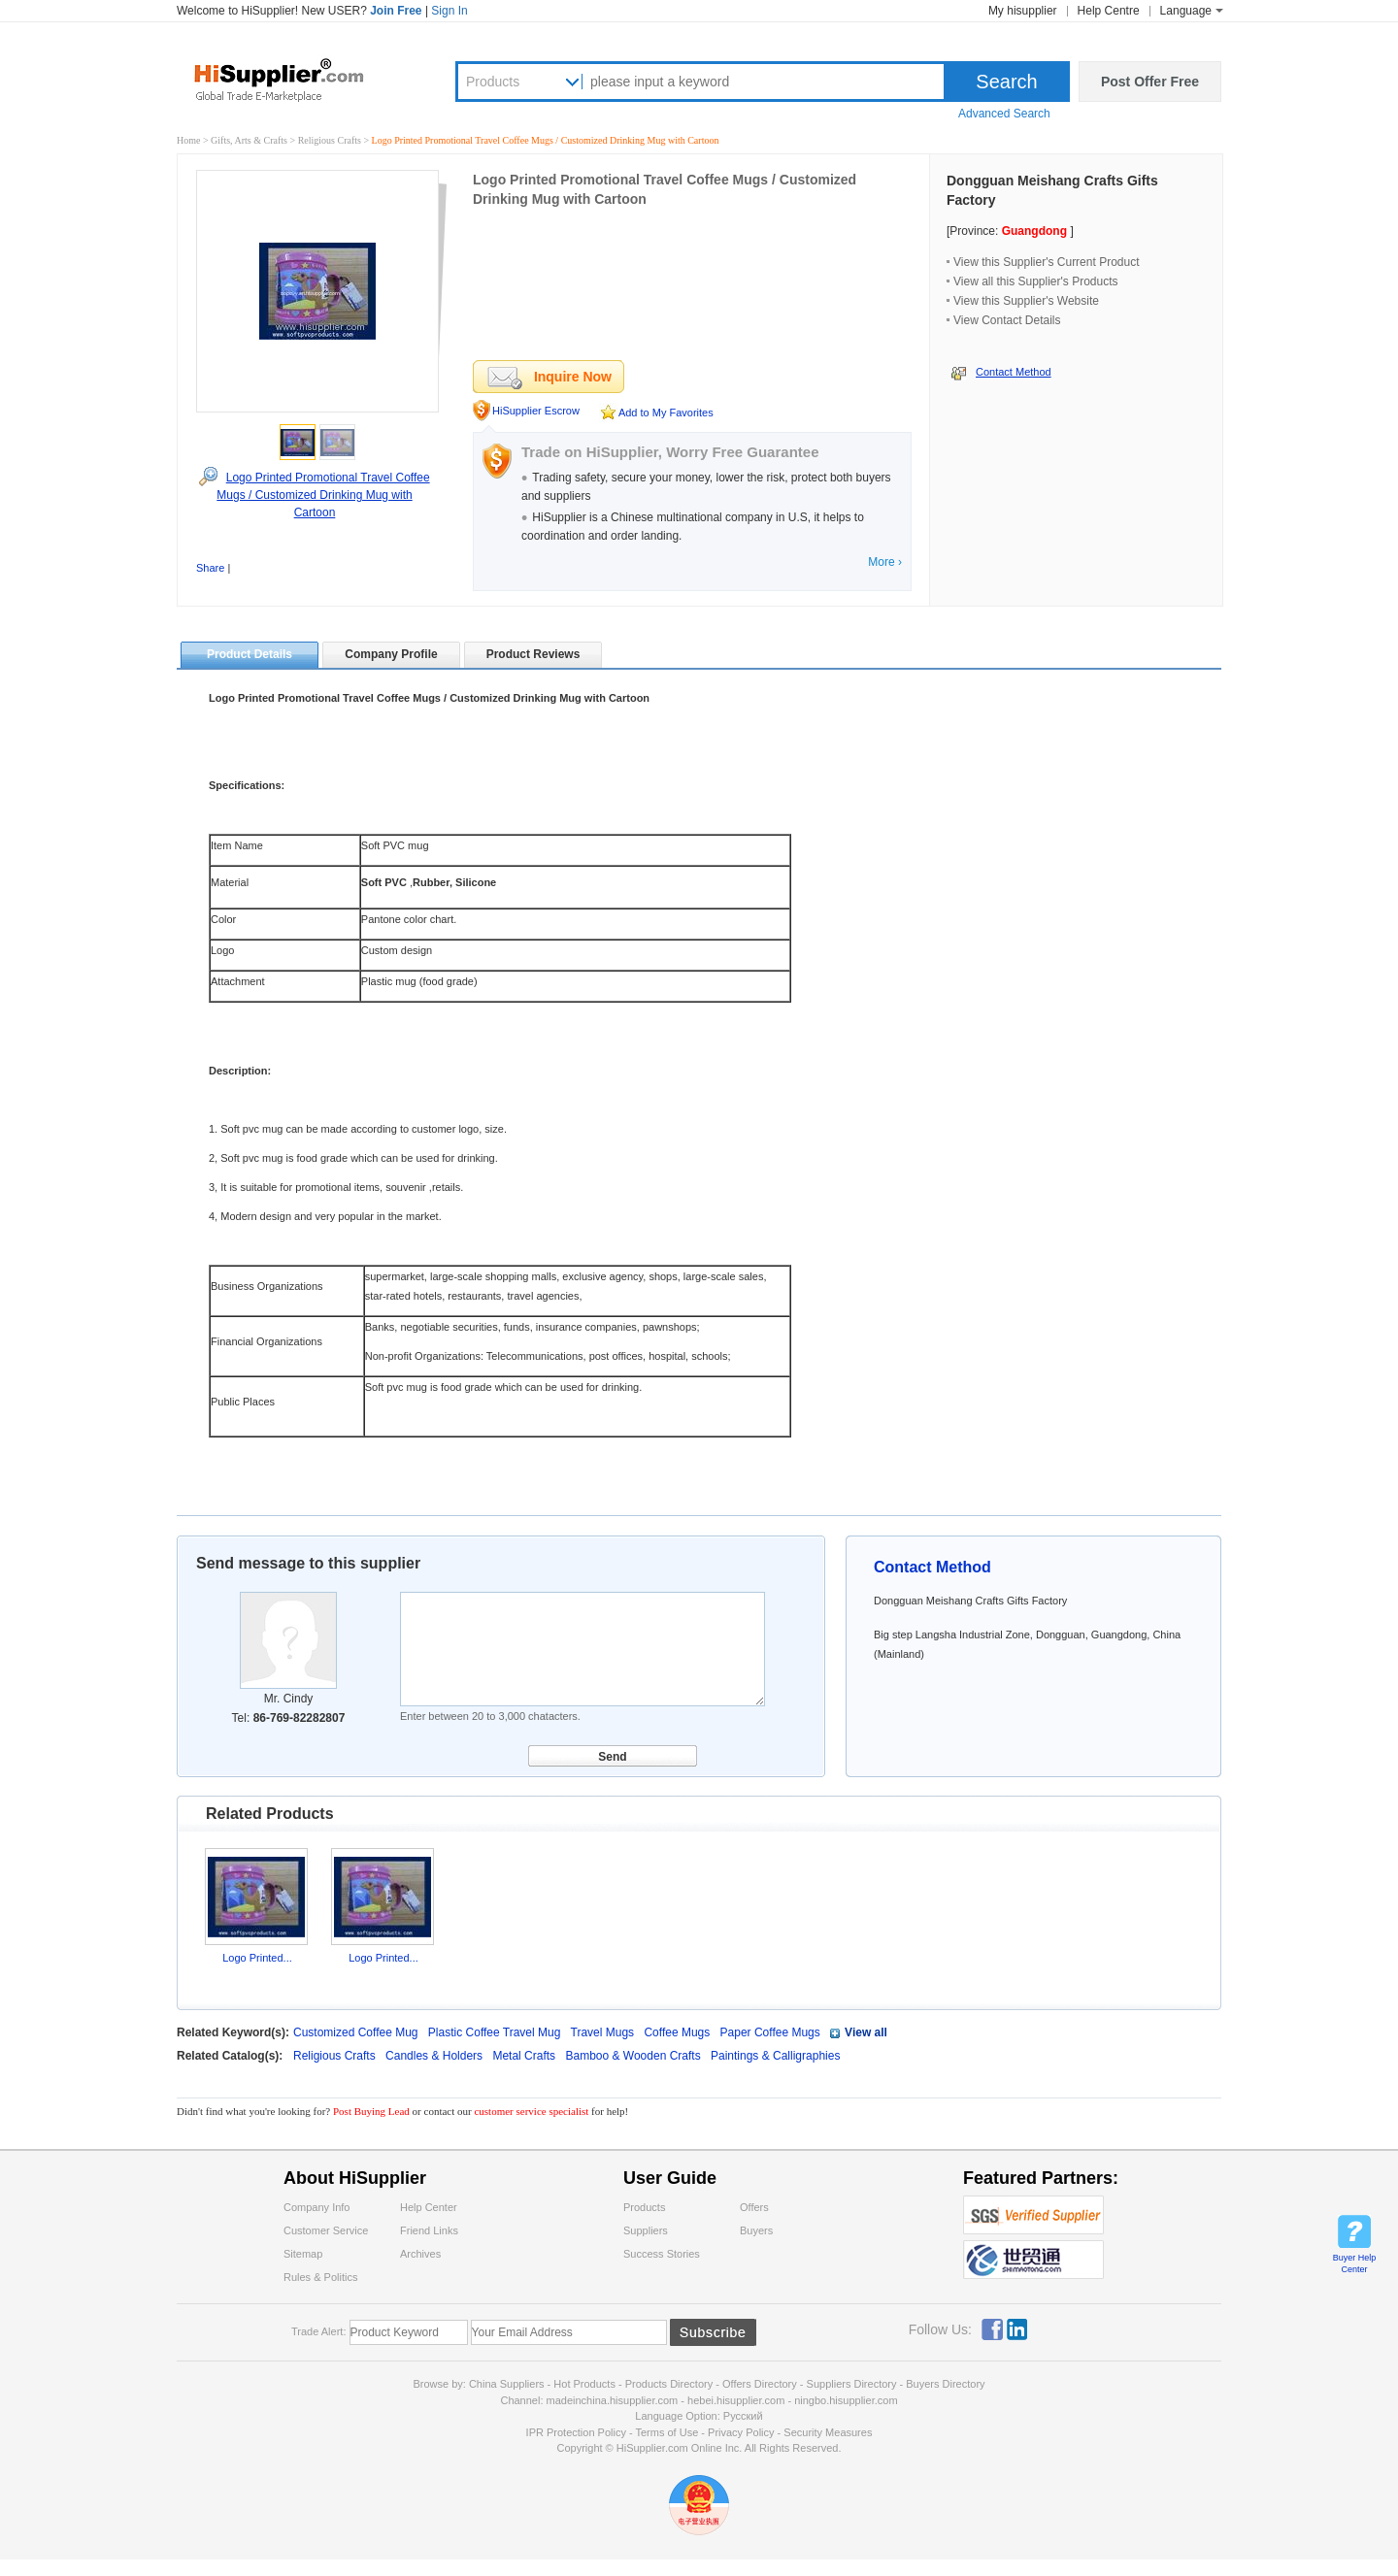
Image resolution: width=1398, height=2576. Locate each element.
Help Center (428, 2207)
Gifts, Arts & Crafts (250, 140)
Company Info (316, 2207)
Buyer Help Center (1355, 2263)
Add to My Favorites (666, 412)
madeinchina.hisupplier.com (613, 2400)
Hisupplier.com (293, 79)
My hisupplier (1022, 10)
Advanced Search (1004, 113)
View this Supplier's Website (1026, 301)
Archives (420, 2254)
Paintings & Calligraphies (775, 2056)
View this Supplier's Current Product (1046, 262)
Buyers (756, 2230)
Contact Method (1013, 372)
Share (210, 568)
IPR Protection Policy (576, 2432)
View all (866, 2032)
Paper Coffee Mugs (770, 2032)
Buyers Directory (945, 2384)
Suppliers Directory (853, 2384)
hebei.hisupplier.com (737, 2400)
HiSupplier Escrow (536, 410)
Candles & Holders (435, 2056)
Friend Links (429, 2230)
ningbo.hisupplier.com (845, 2400)
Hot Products (584, 2384)
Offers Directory (759, 2384)
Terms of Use (666, 2432)
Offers (754, 2207)
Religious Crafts (331, 140)
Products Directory (670, 2384)
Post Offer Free (1150, 81)
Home (188, 140)
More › (885, 562)
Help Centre (1109, 10)
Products (492, 81)
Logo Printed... (257, 1958)
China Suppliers (507, 2384)
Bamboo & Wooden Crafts (634, 2056)
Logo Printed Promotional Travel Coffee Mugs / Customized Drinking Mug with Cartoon (322, 495)
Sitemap (302, 2254)
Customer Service (325, 2230)
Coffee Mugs (677, 2032)
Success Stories (661, 2254)
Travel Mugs (603, 2032)
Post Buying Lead (373, 2111)
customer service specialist (531, 2111)
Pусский (743, 2416)
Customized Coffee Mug (355, 2032)
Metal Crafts (525, 2056)
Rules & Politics (320, 2277)
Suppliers (645, 2230)
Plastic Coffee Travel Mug (494, 2032)
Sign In (449, 10)
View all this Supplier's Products (1035, 281)
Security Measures (827, 2432)
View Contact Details (1007, 320)
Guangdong (1034, 231)
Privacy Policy (741, 2432)
